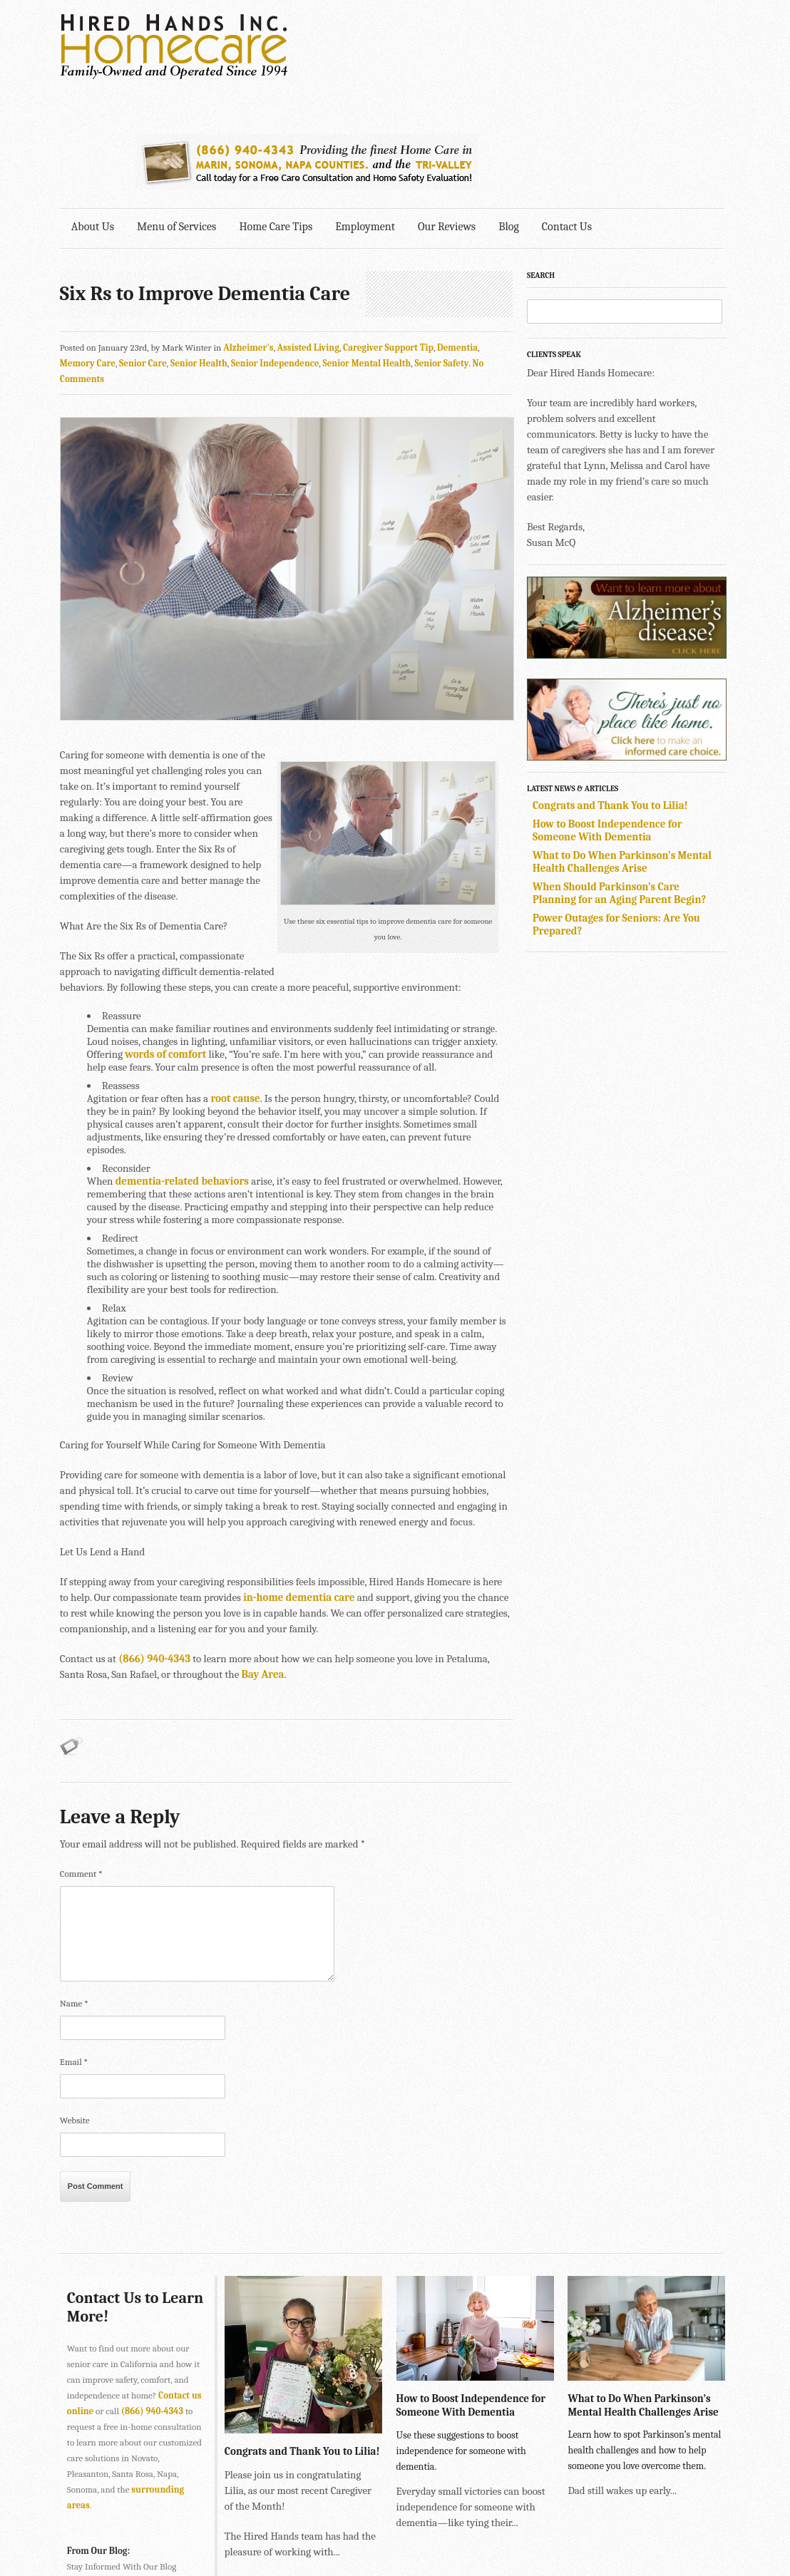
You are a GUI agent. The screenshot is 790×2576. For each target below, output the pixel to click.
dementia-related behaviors (182, 1070)
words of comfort (165, 943)
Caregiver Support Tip (388, 235)
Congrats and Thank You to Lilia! (614, 692)
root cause (235, 988)
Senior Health (198, 250)
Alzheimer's (248, 235)
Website (75, 2009)
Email (74, 1951)
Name (74, 1892)
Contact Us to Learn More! (113, 2196)
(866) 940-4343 (153, 1548)
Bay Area (263, 1563)
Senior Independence (275, 250)
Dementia (457, 235)
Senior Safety (442, 250)
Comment (81, 1763)
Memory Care (88, 250)
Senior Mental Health (367, 250)
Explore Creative (575, 2523)
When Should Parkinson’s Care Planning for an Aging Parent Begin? (622, 780)
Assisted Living (308, 235)
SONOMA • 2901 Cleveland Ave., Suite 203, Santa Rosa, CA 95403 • (193, 2539)
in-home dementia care (288, 1486)
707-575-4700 (352, 2539)
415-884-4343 (313, 2508)
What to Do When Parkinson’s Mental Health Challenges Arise (625, 749)
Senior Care (143, 250)
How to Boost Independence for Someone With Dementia (611, 718)
